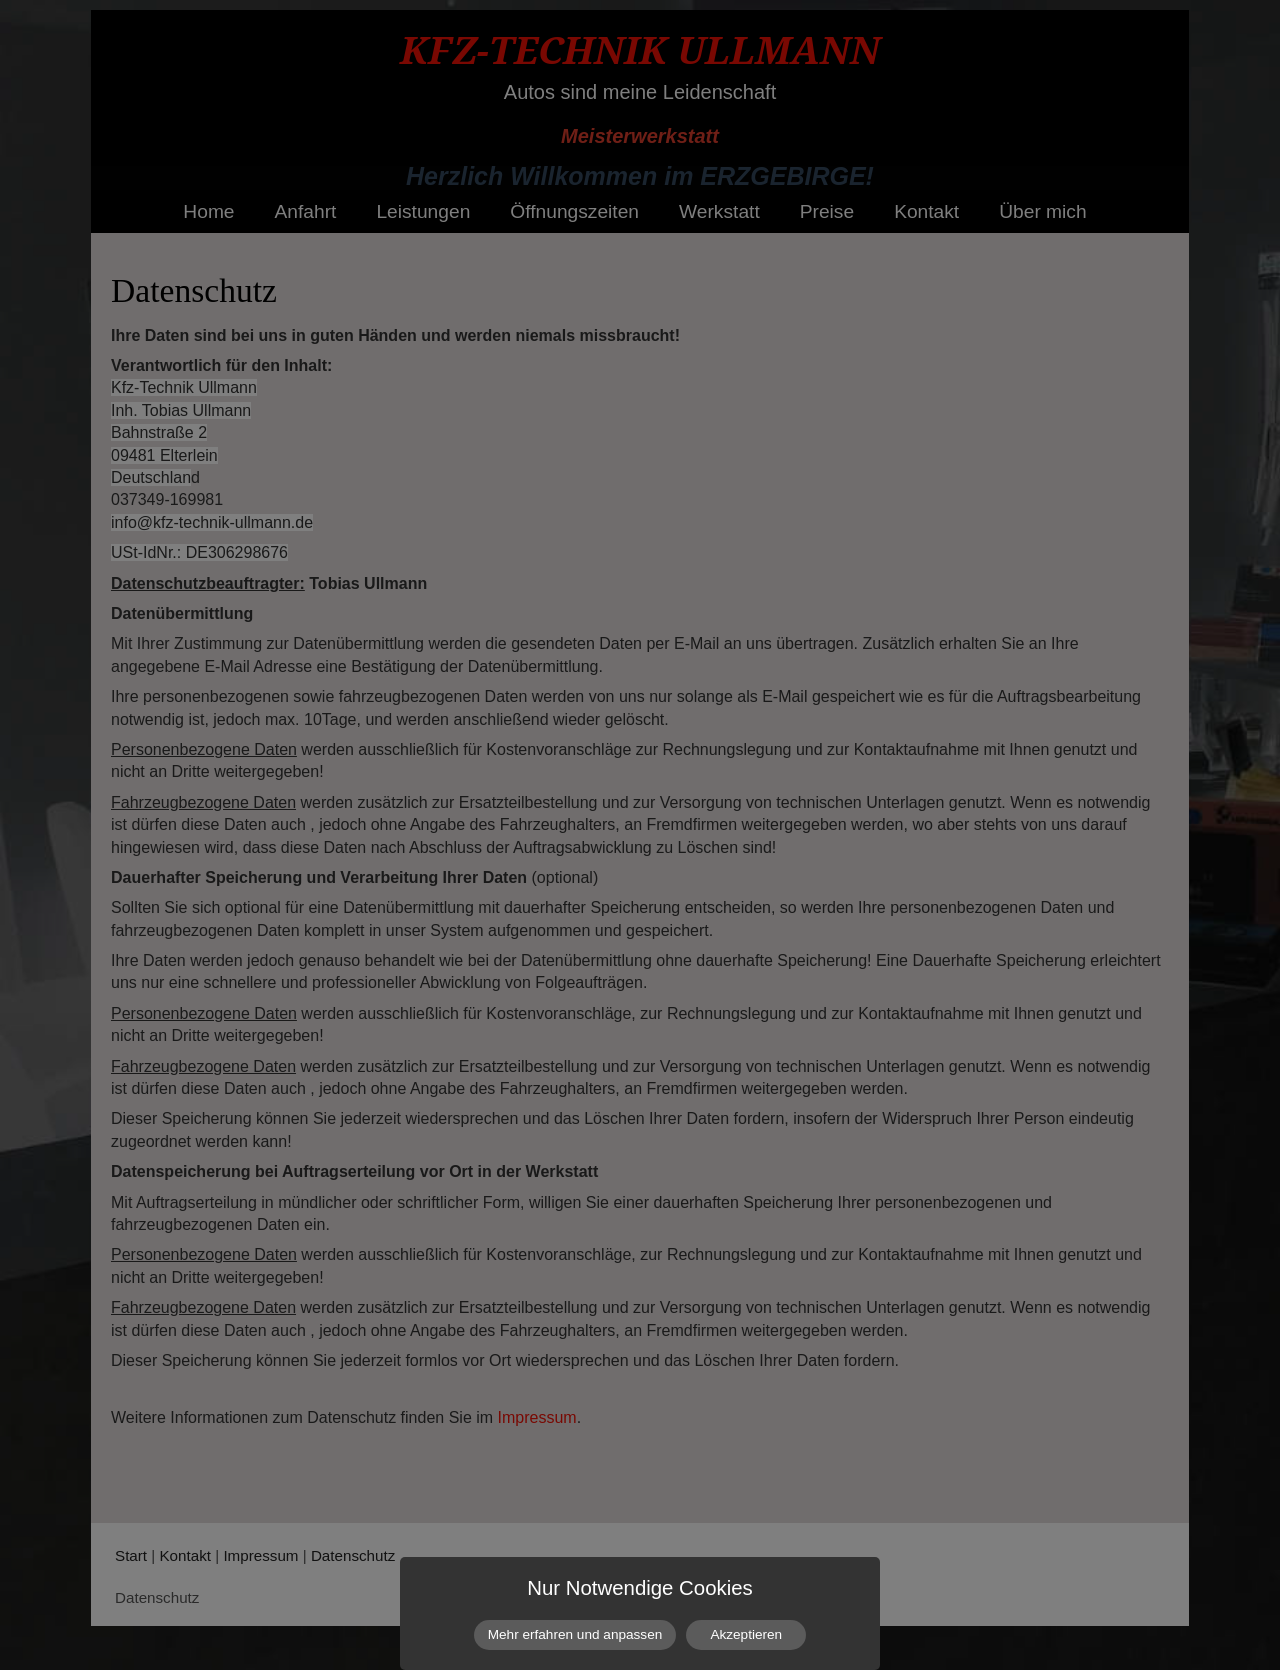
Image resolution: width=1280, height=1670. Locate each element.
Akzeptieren (746, 1634)
